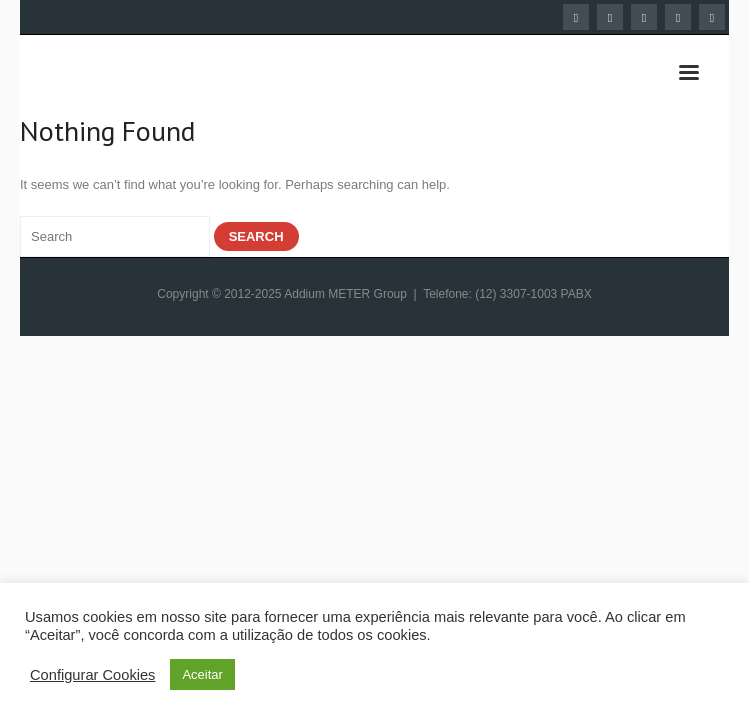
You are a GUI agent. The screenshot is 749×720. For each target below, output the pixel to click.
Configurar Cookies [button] (92, 675)
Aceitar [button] (202, 674)
